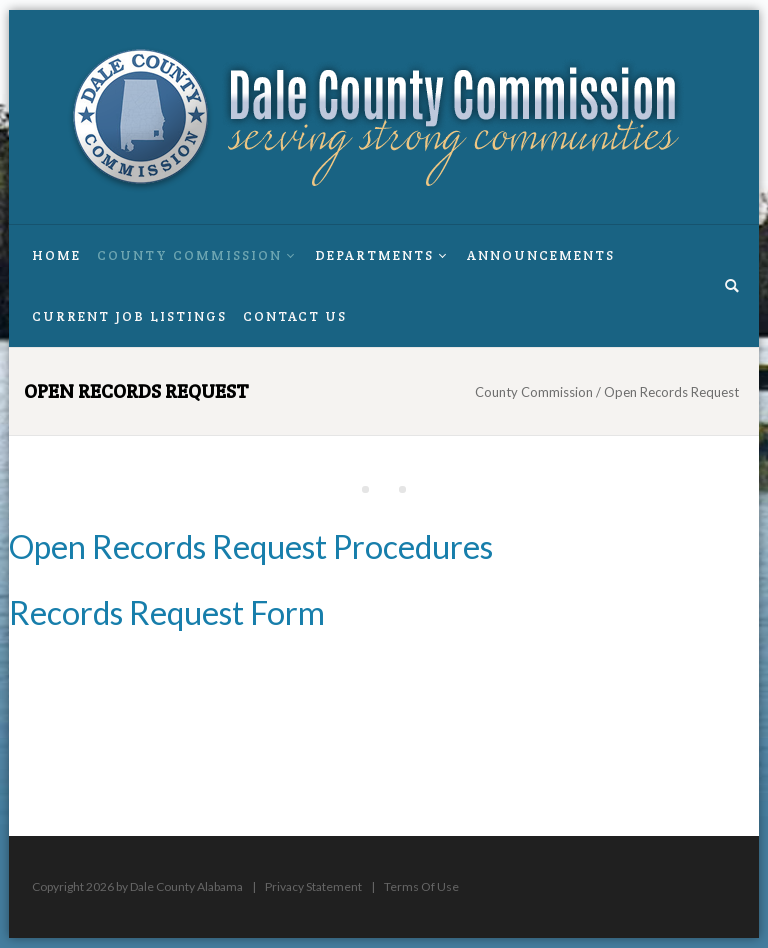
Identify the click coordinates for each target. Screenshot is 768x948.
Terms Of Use (421, 886)
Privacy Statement (313, 886)
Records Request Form (167, 612)
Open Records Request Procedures (251, 546)
